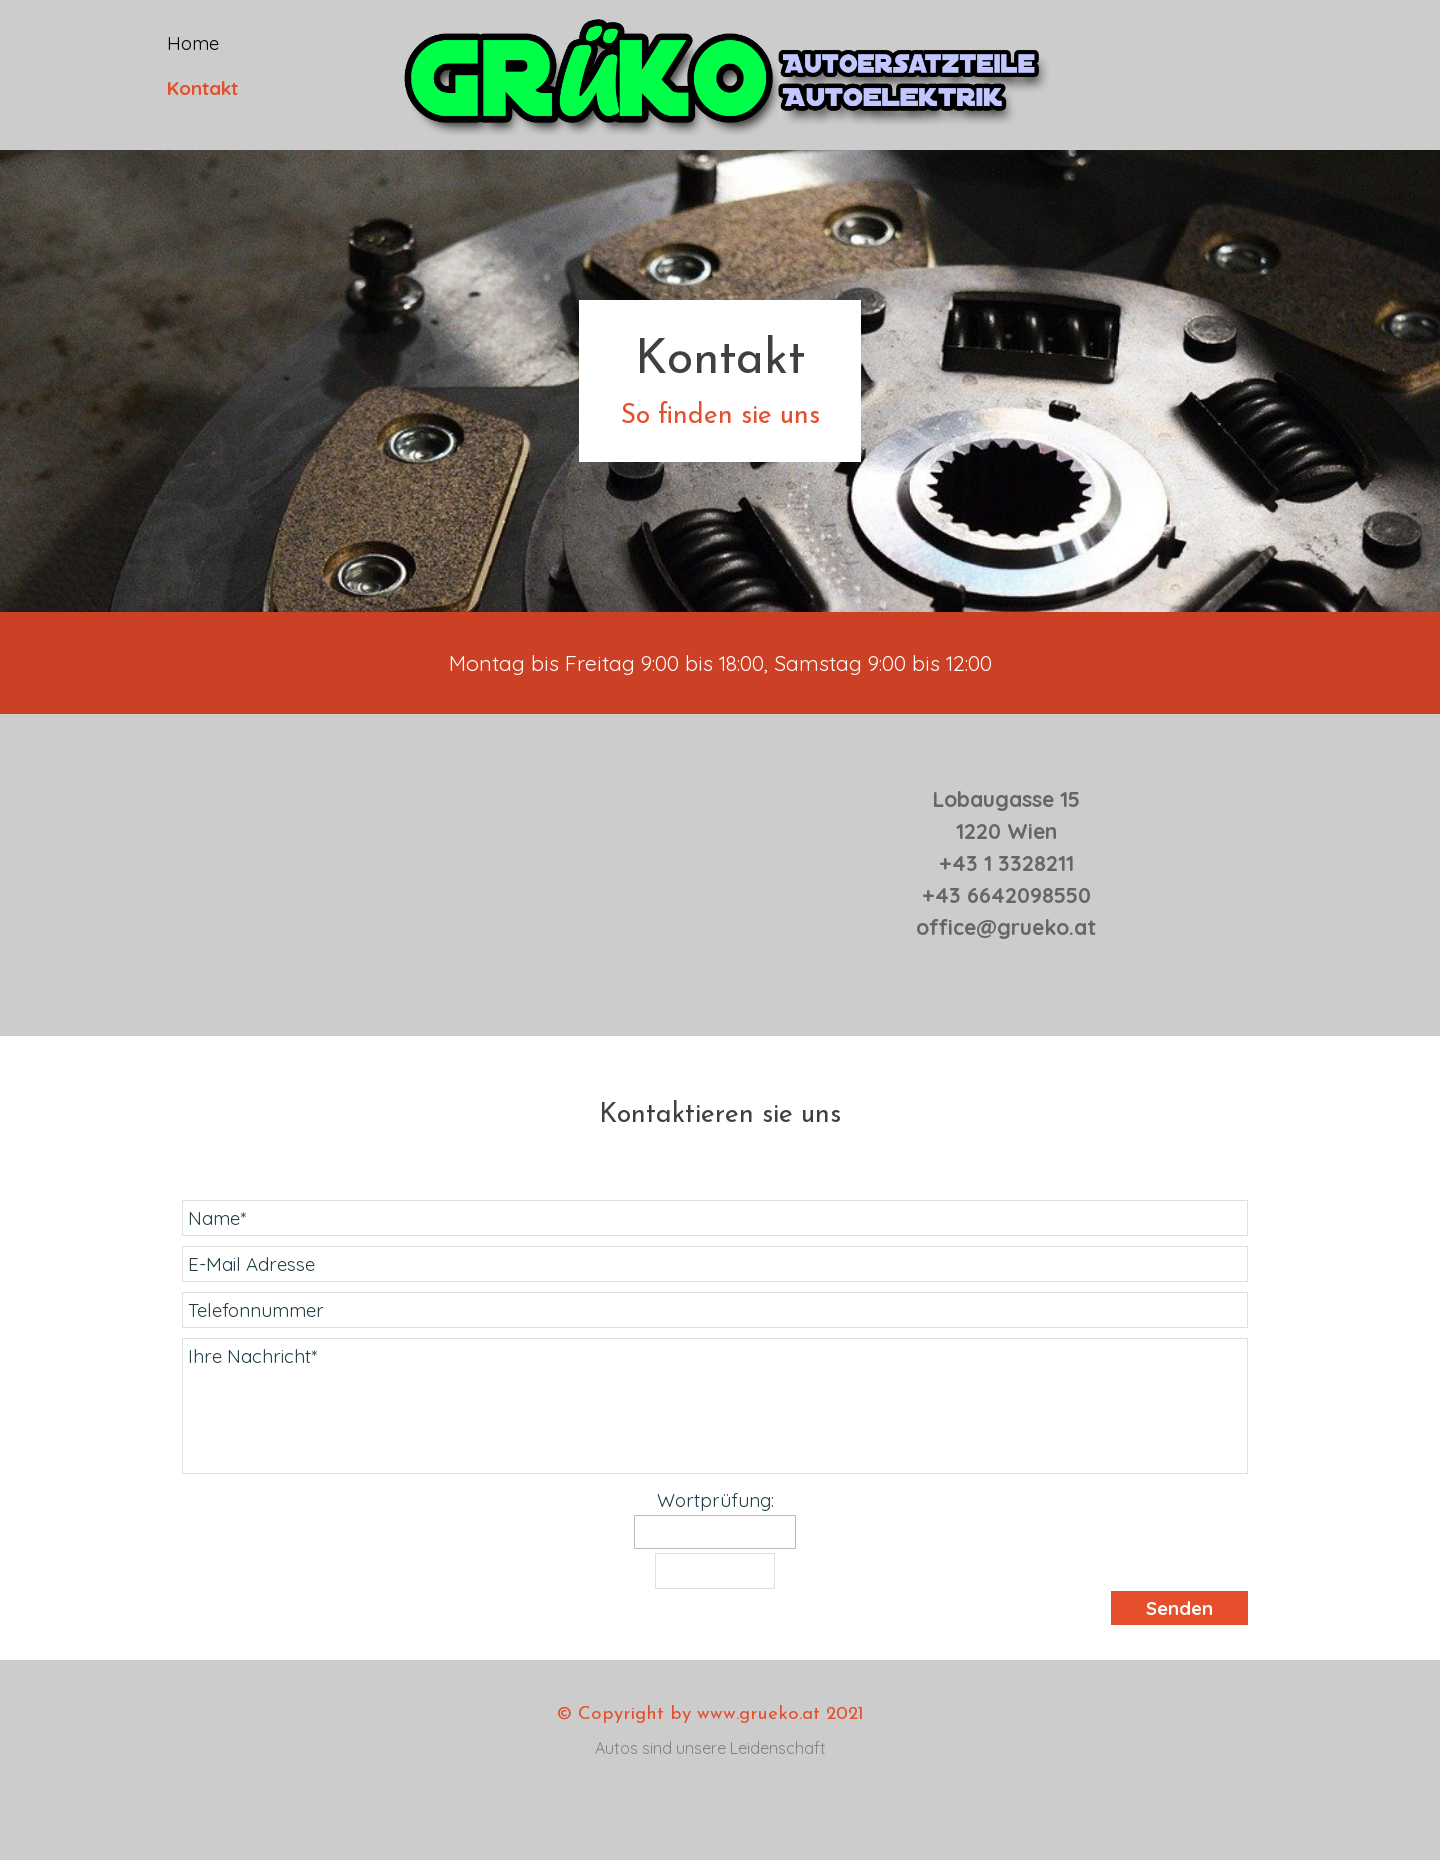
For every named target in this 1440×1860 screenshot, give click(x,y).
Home (193, 43)
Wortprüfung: (715, 1500)
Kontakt (202, 88)
